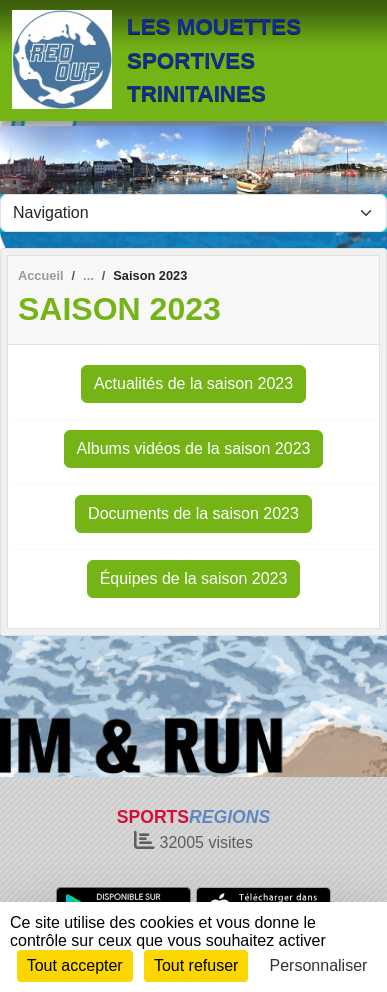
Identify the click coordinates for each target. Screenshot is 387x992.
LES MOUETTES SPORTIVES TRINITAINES (214, 60)
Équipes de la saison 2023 (194, 578)
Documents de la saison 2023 (193, 513)
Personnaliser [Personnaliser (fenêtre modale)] (319, 965)
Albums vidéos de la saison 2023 (194, 448)
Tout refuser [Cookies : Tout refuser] (196, 965)
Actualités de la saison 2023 (193, 383)
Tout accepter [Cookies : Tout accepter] (75, 965)
